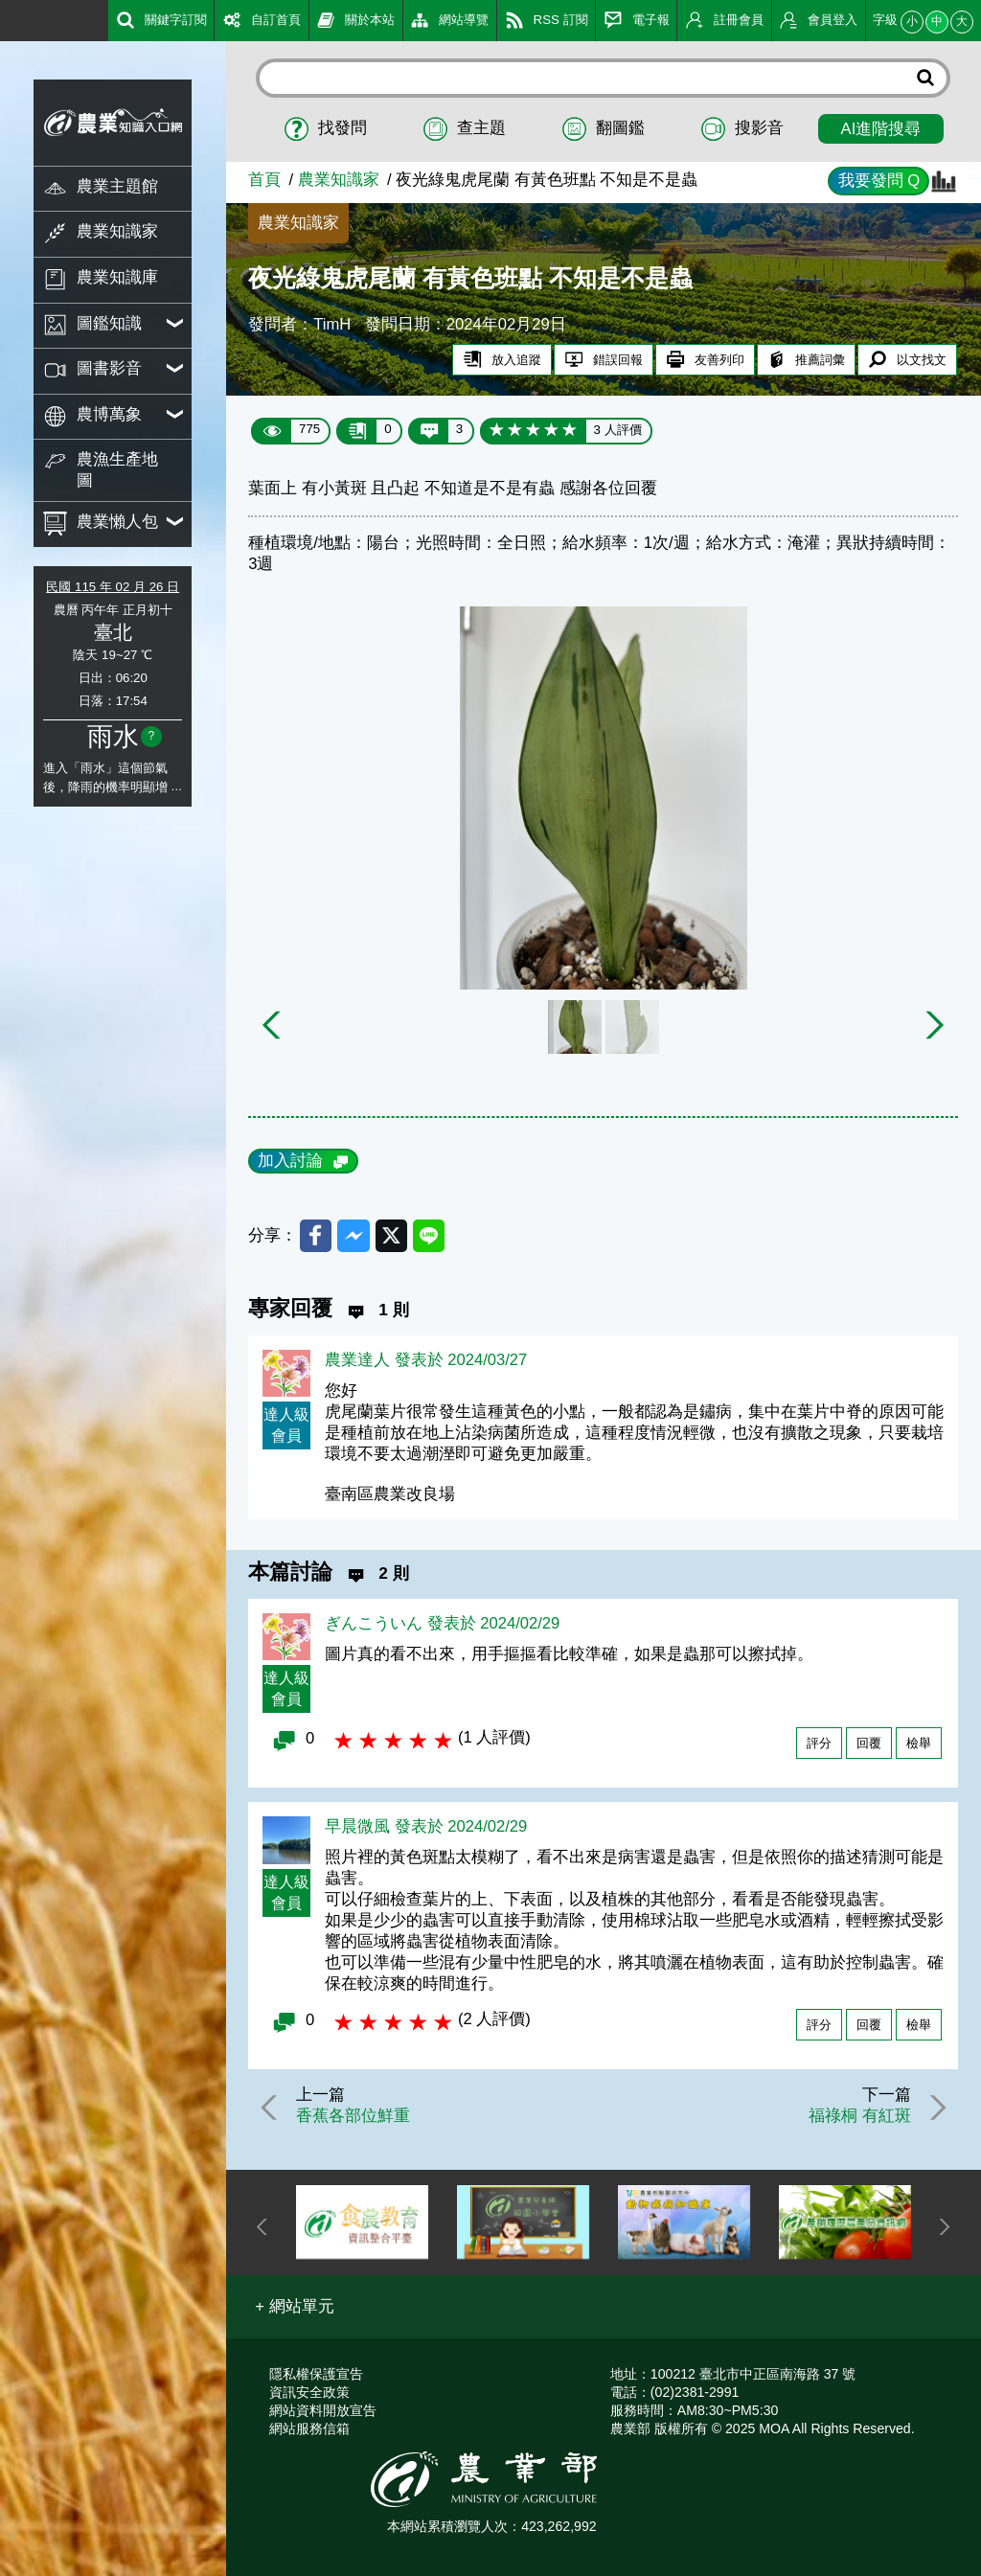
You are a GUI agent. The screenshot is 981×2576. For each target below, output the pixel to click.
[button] (294, 2306)
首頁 (264, 180)
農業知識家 (338, 180)
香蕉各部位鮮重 (353, 2116)
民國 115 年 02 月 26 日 (112, 587)
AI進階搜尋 (881, 129)
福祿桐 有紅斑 (860, 2116)
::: (6, 19)
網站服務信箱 (309, 2428)
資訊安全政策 (309, 2392)
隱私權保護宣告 (316, 2374)
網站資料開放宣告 (322, 2410)
